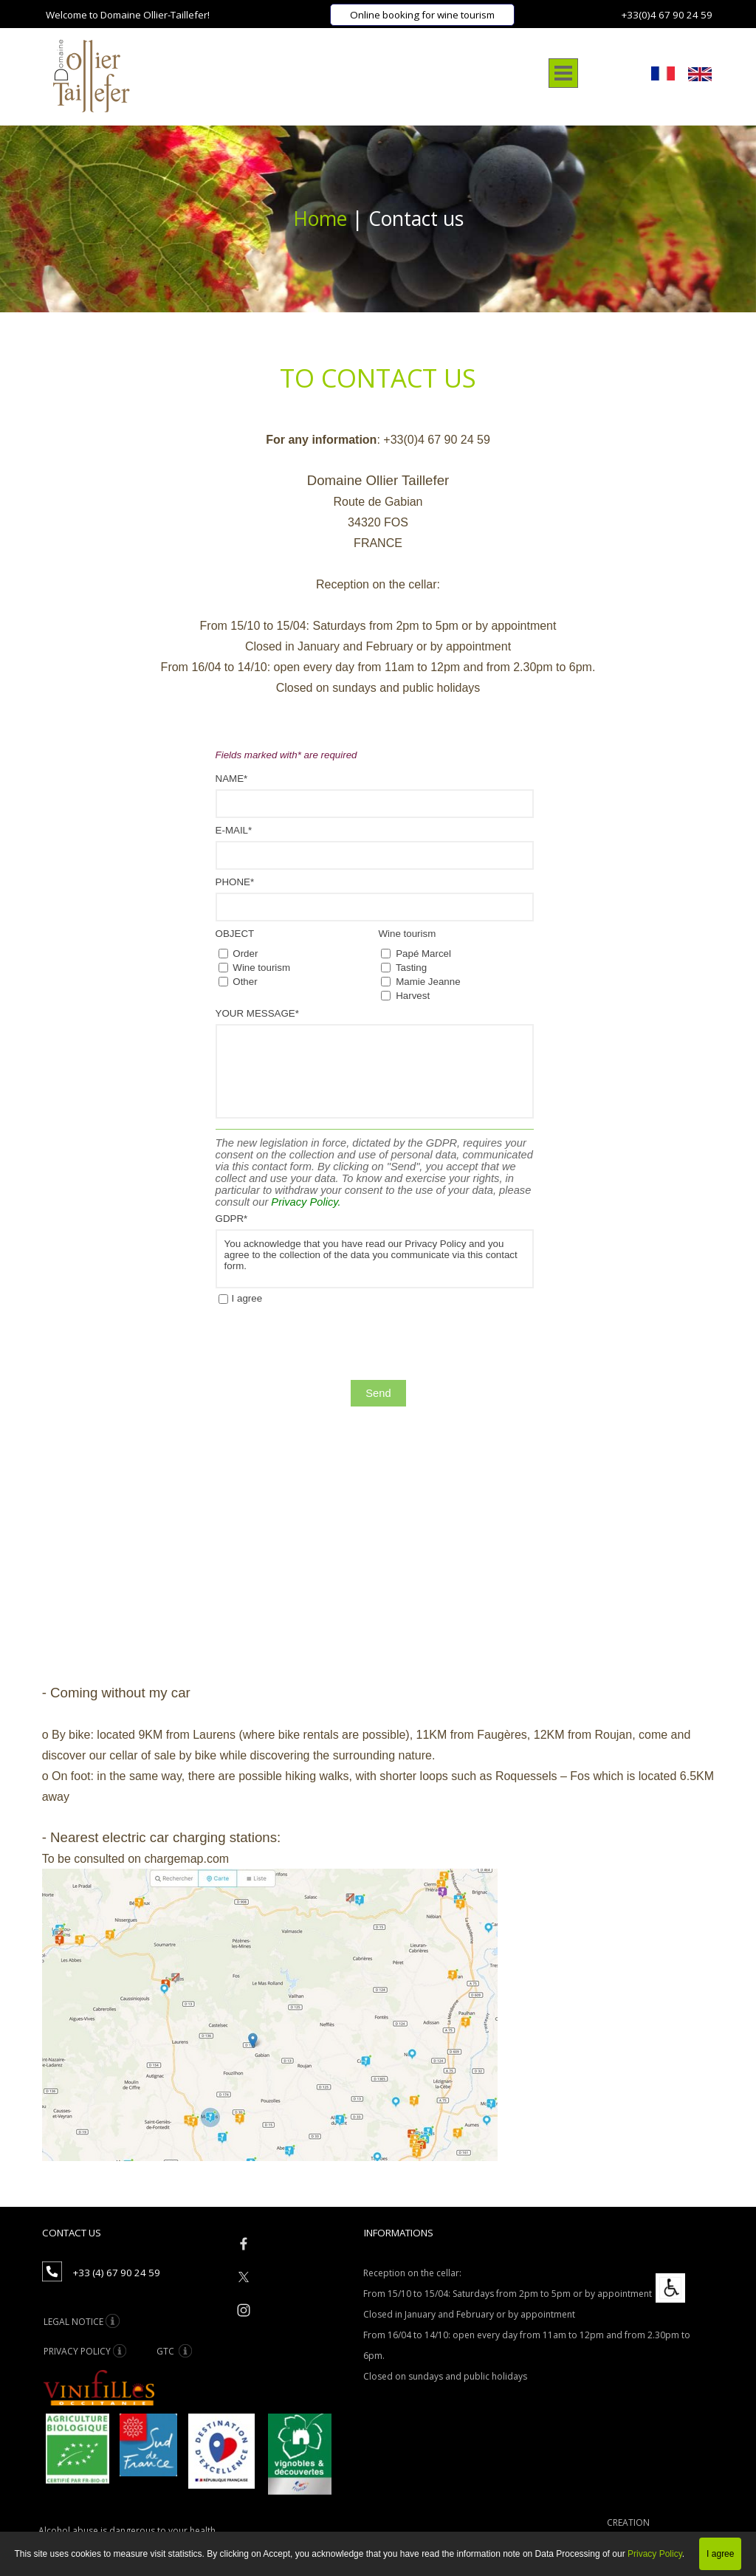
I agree (247, 1298)
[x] (243, 2277)
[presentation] (328, 1344)
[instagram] (243, 2310)
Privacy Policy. (305, 1202)
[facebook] (243, 2244)
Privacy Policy (655, 2554)
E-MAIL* (234, 830)
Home (322, 218)
